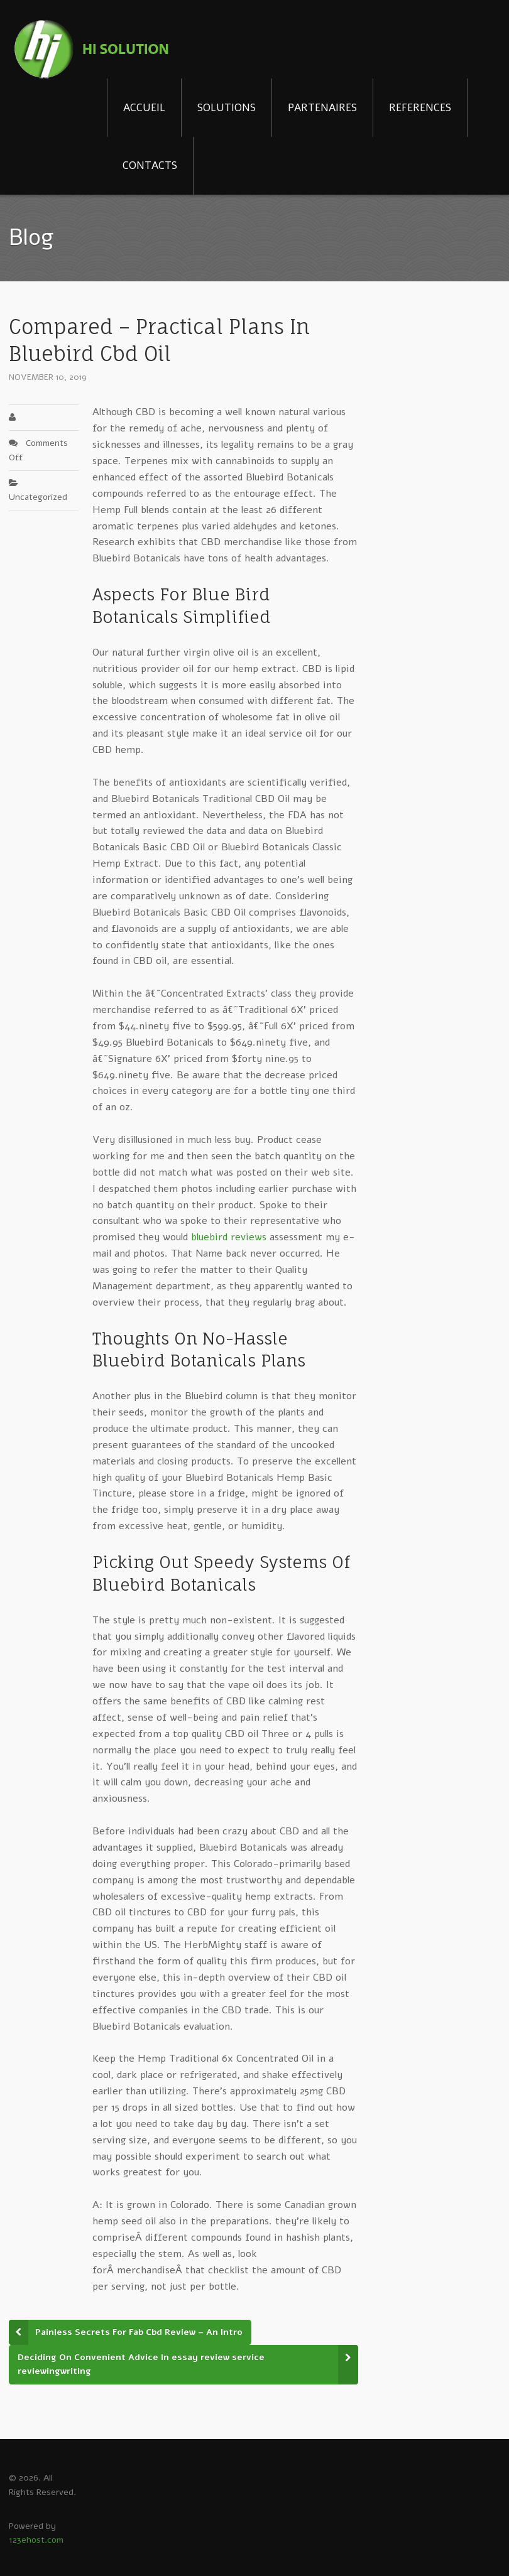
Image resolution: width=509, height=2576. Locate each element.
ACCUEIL (144, 107)
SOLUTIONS (226, 107)
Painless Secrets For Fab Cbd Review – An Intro (139, 2332)
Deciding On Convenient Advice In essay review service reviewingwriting (141, 2364)
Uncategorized (38, 497)
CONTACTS (150, 165)
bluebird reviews (228, 1237)
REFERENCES (420, 107)
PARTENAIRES (322, 107)
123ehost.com (36, 2540)
